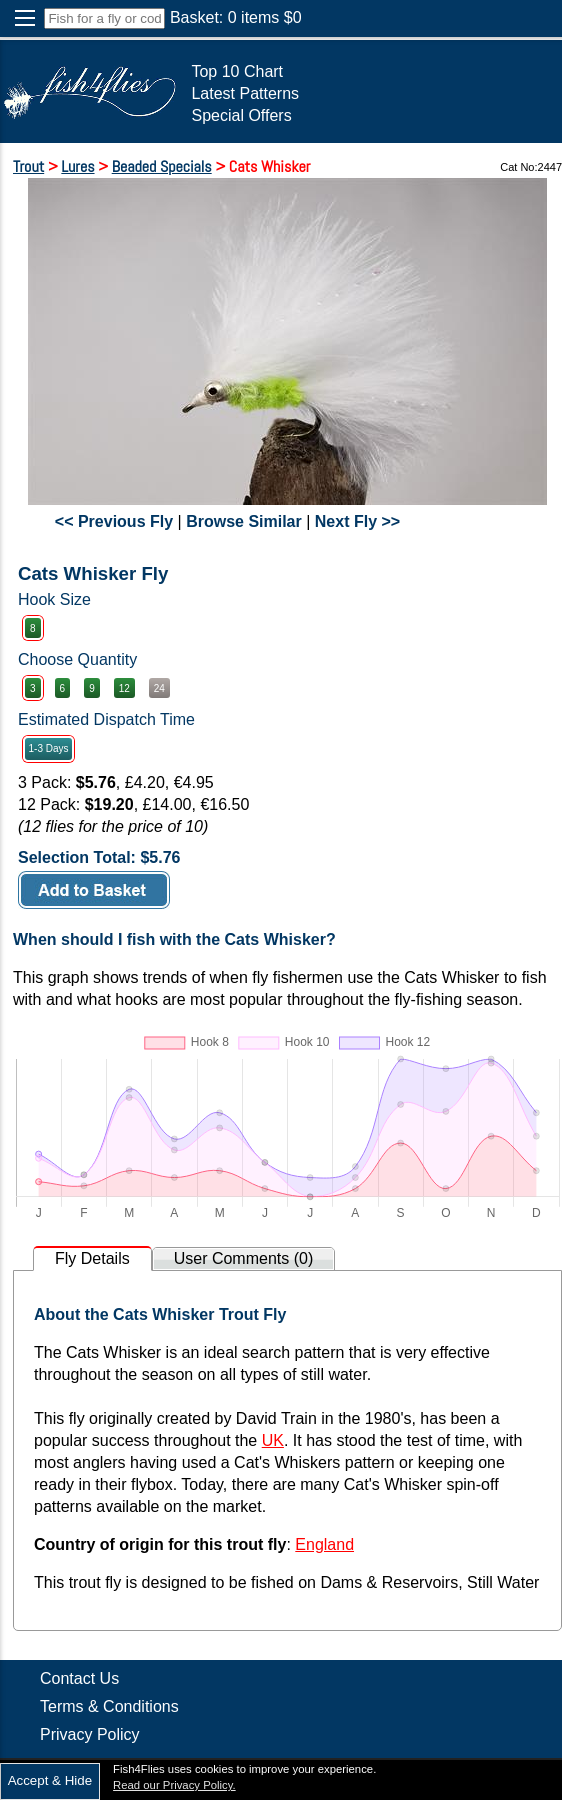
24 (159, 688)
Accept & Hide (50, 1780)
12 (124, 688)
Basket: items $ (236, 17)
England (324, 1544)
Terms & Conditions (109, 1706)
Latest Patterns (245, 93)
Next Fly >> (357, 521)
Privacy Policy (90, 1734)
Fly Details (92, 1258)
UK (273, 1440)
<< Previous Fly (114, 521)
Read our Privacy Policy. (174, 1785)
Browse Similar (244, 521)
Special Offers (241, 115)
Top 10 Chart (237, 71)
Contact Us (79, 1678)
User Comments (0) (244, 1258)
